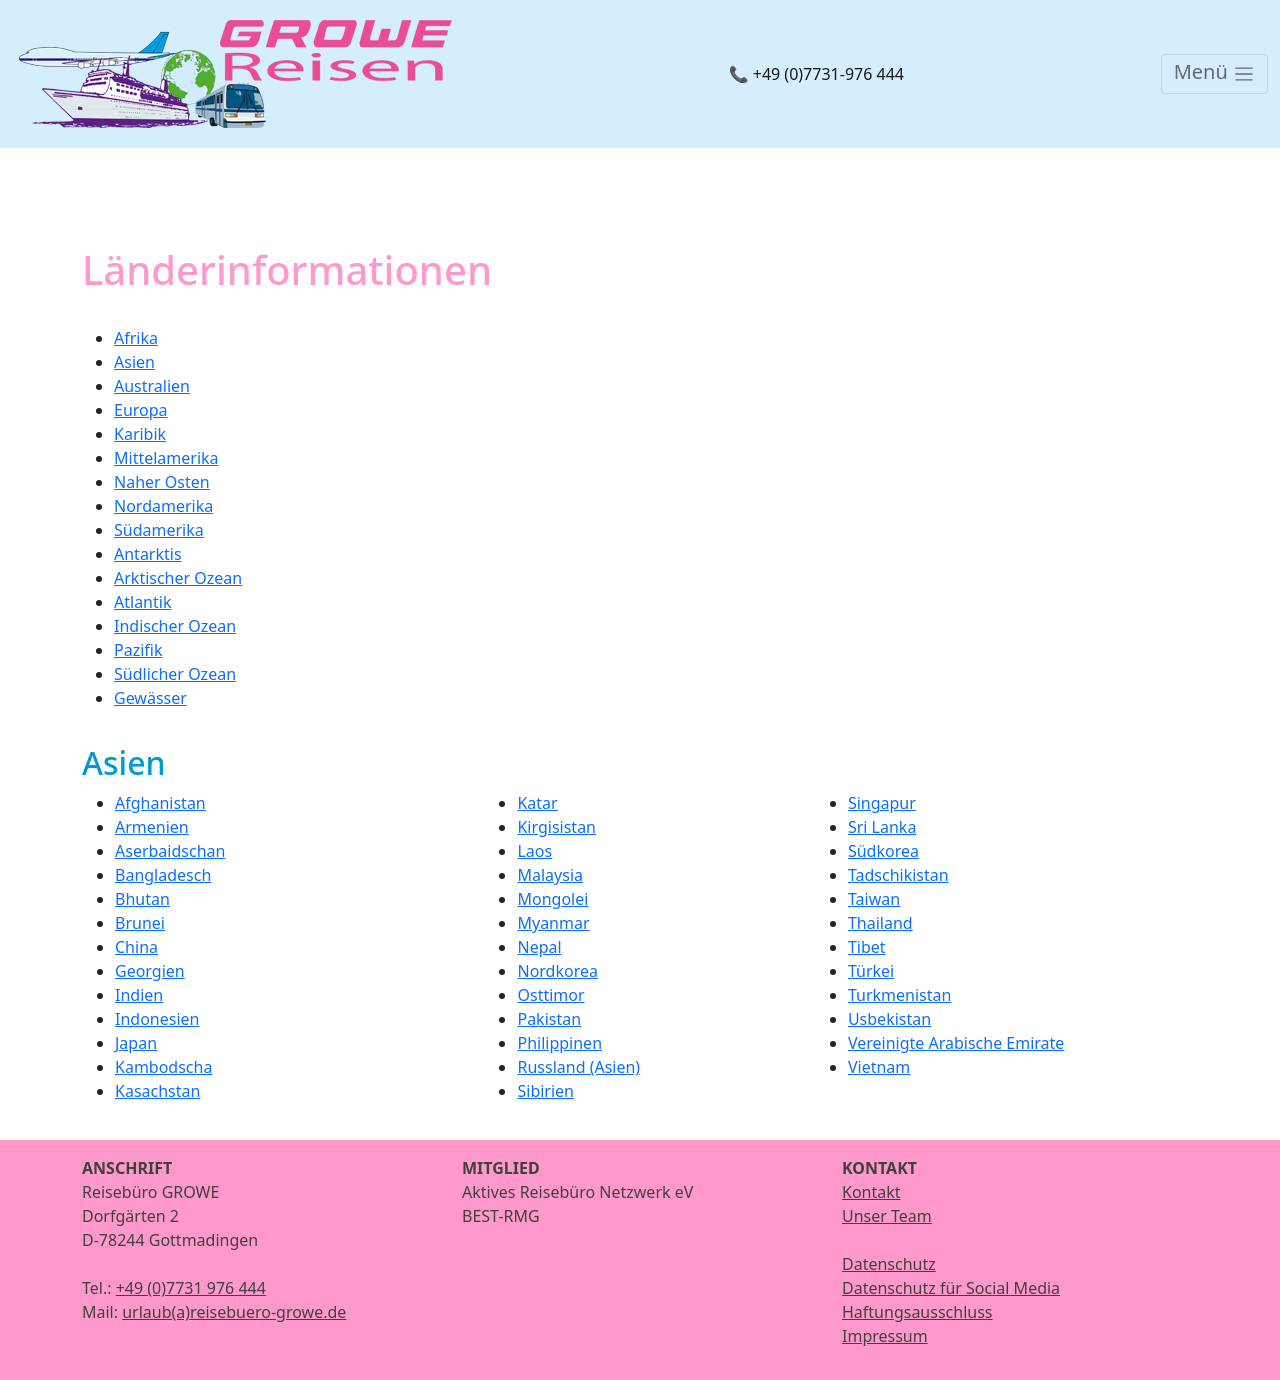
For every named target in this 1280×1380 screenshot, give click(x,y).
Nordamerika (163, 506)
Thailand (880, 923)
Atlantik (142, 602)
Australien (152, 386)
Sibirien (545, 1091)
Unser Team (887, 1216)
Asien (134, 362)
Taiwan (874, 899)
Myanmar (553, 923)
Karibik (140, 434)
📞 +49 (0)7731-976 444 (816, 74)
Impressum (885, 1336)
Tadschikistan (898, 875)
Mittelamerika (166, 458)
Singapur (882, 803)
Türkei (871, 971)
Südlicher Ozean (175, 674)
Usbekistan (889, 1019)
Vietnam (879, 1067)
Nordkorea (557, 971)
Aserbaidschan (170, 851)
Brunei (140, 923)
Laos (534, 851)
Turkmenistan (899, 995)
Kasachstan (157, 1091)
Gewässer (150, 698)
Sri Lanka (882, 827)
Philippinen (559, 1043)
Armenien (152, 827)
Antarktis (148, 554)
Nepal (539, 947)
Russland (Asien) (578, 1067)
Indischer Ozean (175, 626)
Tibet (867, 947)
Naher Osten (162, 482)
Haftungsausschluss (917, 1312)
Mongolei (552, 899)
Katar (537, 803)
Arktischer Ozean (178, 578)
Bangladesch (163, 875)
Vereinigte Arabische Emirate (956, 1043)
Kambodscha (163, 1067)
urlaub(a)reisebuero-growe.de (234, 1312)
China (136, 947)
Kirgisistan (556, 827)
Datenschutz (889, 1264)
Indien (139, 995)
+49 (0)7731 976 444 (191, 1288)
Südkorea (883, 851)
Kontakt (871, 1192)
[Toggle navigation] (1214, 74)
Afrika (136, 338)
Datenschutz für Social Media (951, 1288)
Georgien (150, 971)
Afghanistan (160, 803)
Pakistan (549, 1019)
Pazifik (138, 650)
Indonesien (157, 1019)
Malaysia (550, 875)
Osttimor (550, 995)
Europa (141, 410)
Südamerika (159, 530)
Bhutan (142, 899)
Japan (136, 1043)
